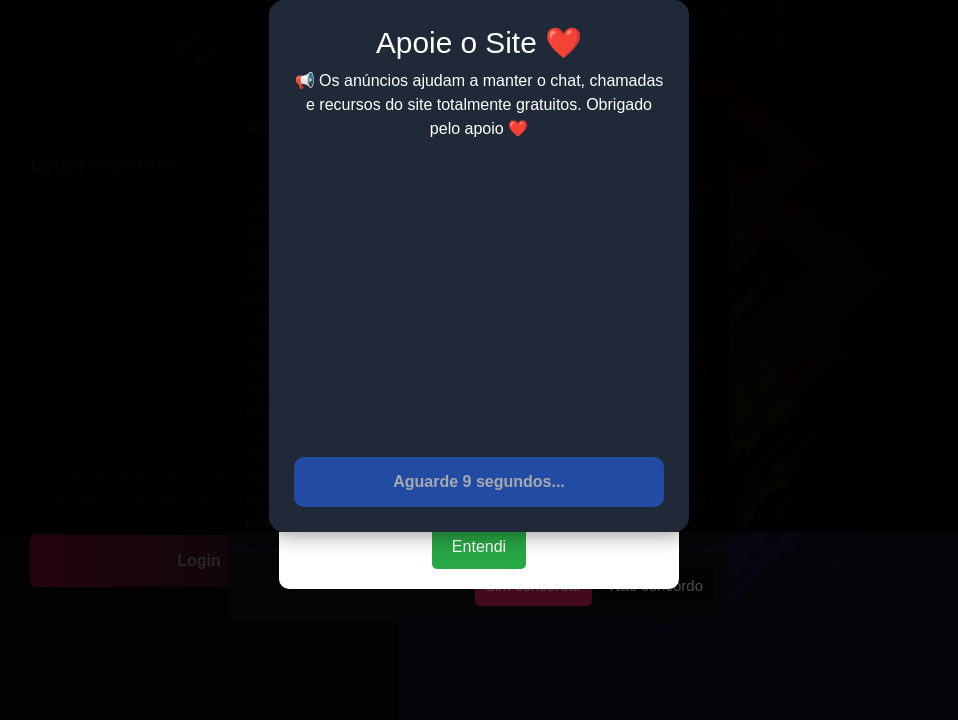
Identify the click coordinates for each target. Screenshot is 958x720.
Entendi (479, 546)
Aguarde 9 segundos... (479, 481)
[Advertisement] (479, 297)
